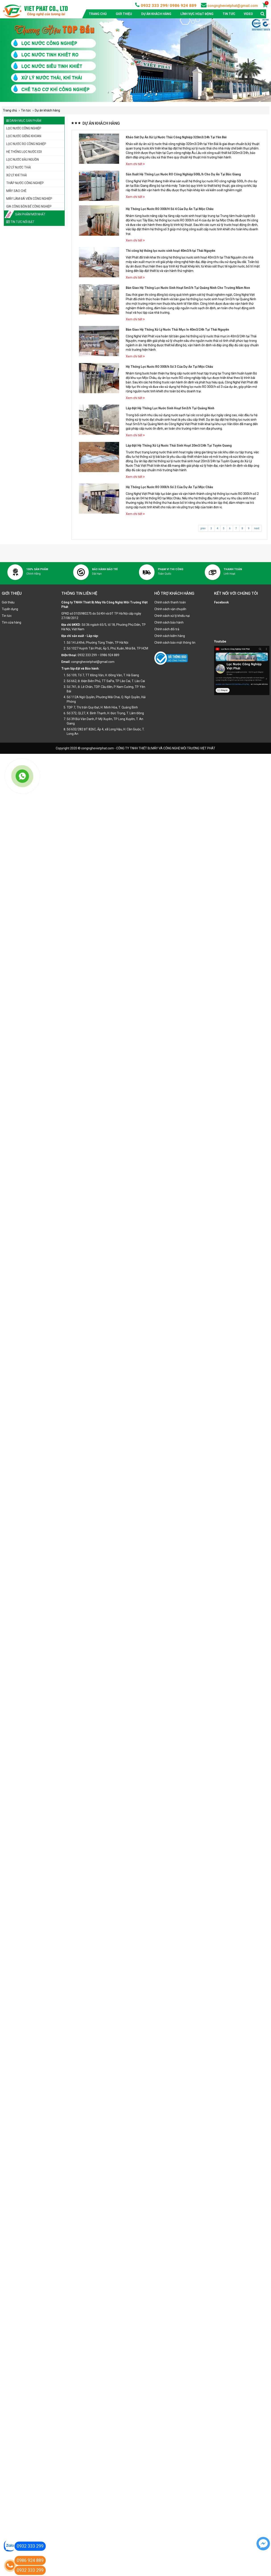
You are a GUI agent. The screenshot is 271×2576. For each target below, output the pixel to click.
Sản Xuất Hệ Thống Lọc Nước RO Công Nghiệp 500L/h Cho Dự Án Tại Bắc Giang (183, 174)
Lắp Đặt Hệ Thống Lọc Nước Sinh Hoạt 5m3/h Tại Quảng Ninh (170, 408)
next (256, 528)
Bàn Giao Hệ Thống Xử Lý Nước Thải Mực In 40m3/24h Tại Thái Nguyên (177, 329)
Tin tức (229, 14)
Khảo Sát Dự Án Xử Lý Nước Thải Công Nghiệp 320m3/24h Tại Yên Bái (176, 137)
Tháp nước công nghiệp (25, 183)
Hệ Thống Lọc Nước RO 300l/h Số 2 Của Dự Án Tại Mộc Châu (169, 487)
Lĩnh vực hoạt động (196, 14)
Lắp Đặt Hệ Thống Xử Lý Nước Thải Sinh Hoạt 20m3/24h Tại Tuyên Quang (179, 445)
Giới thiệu (124, 14)
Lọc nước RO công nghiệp (26, 144)
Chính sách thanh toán (170, 602)
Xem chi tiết (135, 164)
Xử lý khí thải (16, 175)
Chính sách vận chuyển (170, 609)
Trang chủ (98, 14)
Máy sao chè (16, 191)
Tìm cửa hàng (11, 622)
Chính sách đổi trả (166, 629)
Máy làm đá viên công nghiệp (29, 198)
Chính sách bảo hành (169, 622)
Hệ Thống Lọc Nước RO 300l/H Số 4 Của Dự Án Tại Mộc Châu (169, 209)
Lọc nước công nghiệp (23, 128)
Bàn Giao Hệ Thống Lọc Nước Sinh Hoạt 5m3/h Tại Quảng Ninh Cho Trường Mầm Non (188, 288)
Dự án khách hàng (156, 14)
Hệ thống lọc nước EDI (24, 151)
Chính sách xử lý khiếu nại (172, 616)
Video (248, 14)
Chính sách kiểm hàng (169, 636)
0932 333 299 (154, 5)
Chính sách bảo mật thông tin (174, 642)
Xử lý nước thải (18, 167)
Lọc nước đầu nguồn (22, 159)
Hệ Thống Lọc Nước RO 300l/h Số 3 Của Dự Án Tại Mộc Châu (169, 366)
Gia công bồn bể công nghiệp (29, 206)
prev (203, 528)
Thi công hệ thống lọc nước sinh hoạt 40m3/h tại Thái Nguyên (170, 250)
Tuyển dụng (10, 609)
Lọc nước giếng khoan (23, 136)
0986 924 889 (183, 5)
